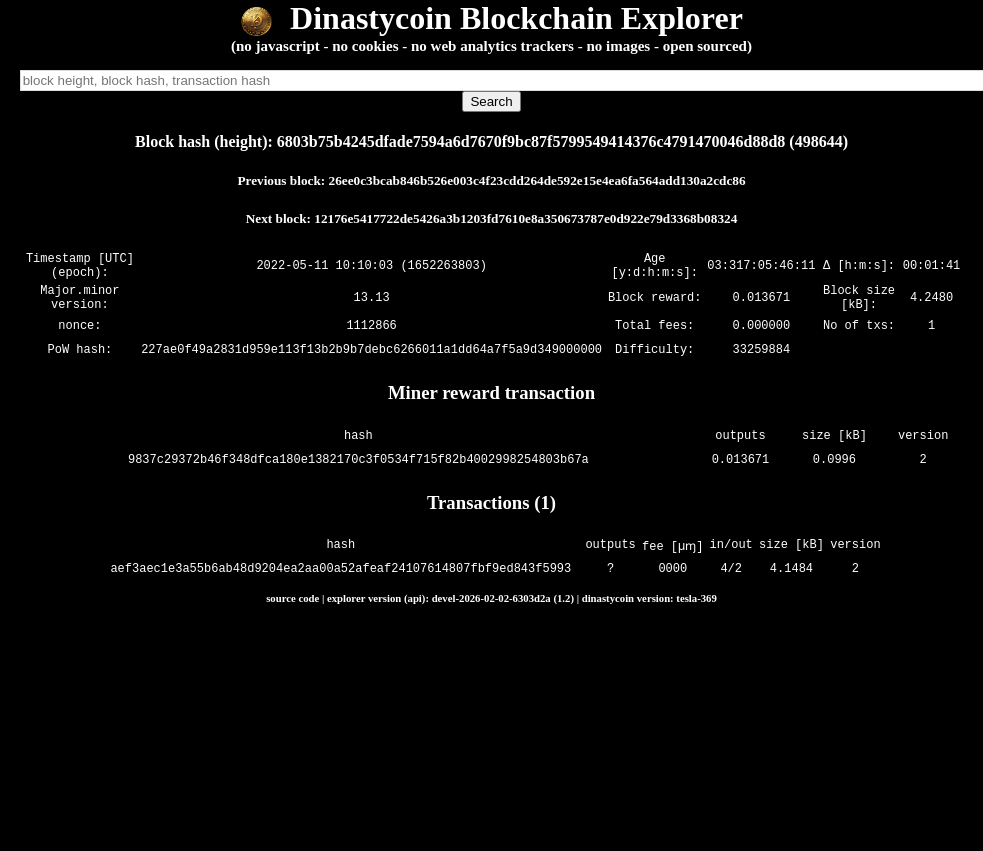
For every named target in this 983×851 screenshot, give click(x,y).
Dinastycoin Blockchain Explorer (491, 18)
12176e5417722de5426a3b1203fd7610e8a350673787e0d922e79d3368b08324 (525, 218)
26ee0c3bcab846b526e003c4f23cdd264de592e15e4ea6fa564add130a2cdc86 (537, 180)
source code (292, 610)
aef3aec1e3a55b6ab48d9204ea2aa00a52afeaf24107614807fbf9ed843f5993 (342, 581)
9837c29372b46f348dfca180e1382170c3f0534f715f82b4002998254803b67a (358, 471)
